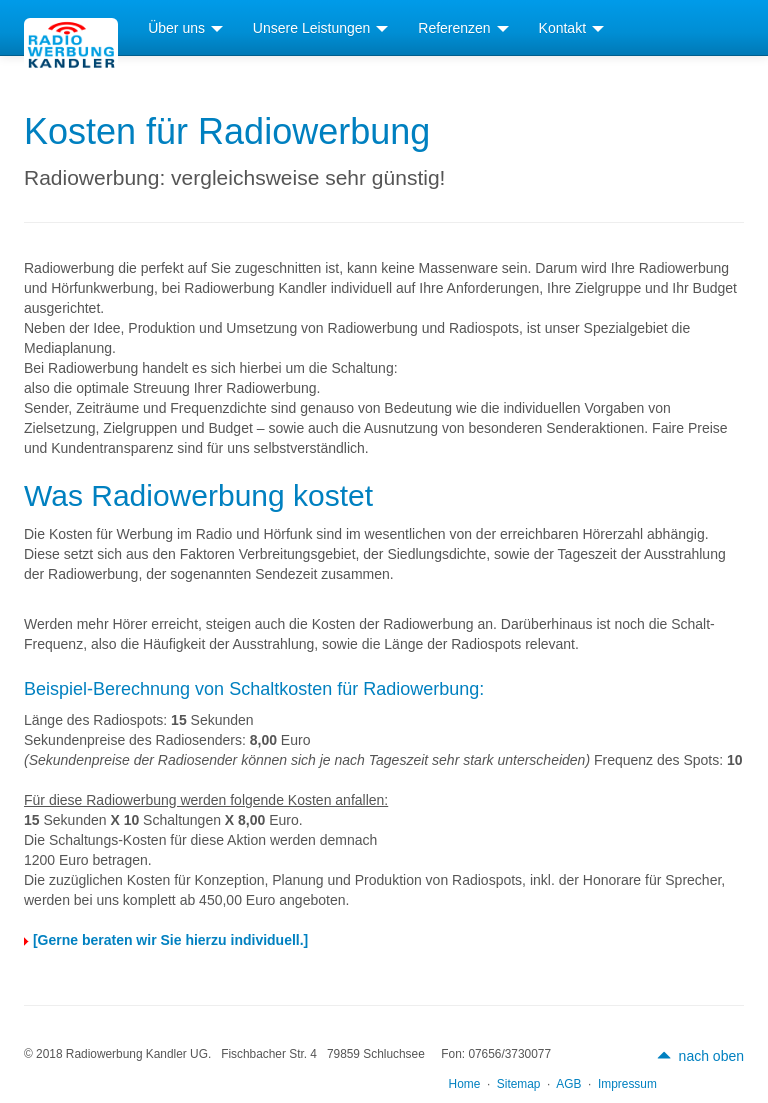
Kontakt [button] (571, 28)
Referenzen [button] (463, 28)
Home (465, 1084)
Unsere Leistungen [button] (320, 28)
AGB (568, 1084)
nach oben (700, 1056)
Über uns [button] (185, 28)
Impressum (627, 1084)
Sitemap (519, 1084)
